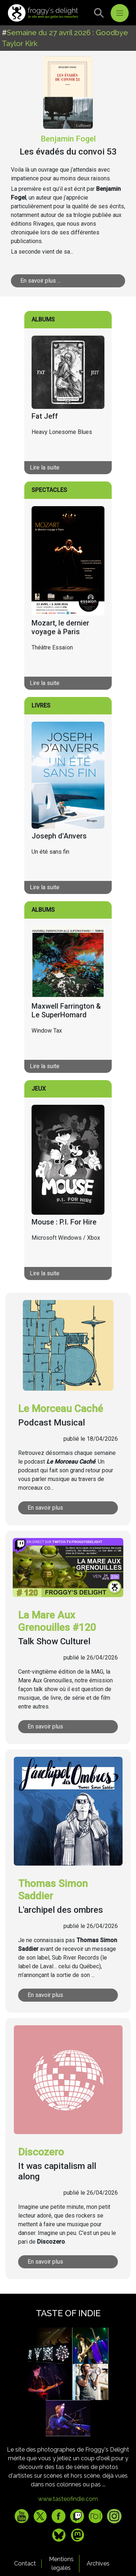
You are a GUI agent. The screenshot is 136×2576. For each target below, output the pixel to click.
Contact (25, 2563)
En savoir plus (45, 1507)
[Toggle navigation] (120, 13)
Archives (98, 2563)
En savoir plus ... (40, 280)
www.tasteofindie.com (68, 2498)
